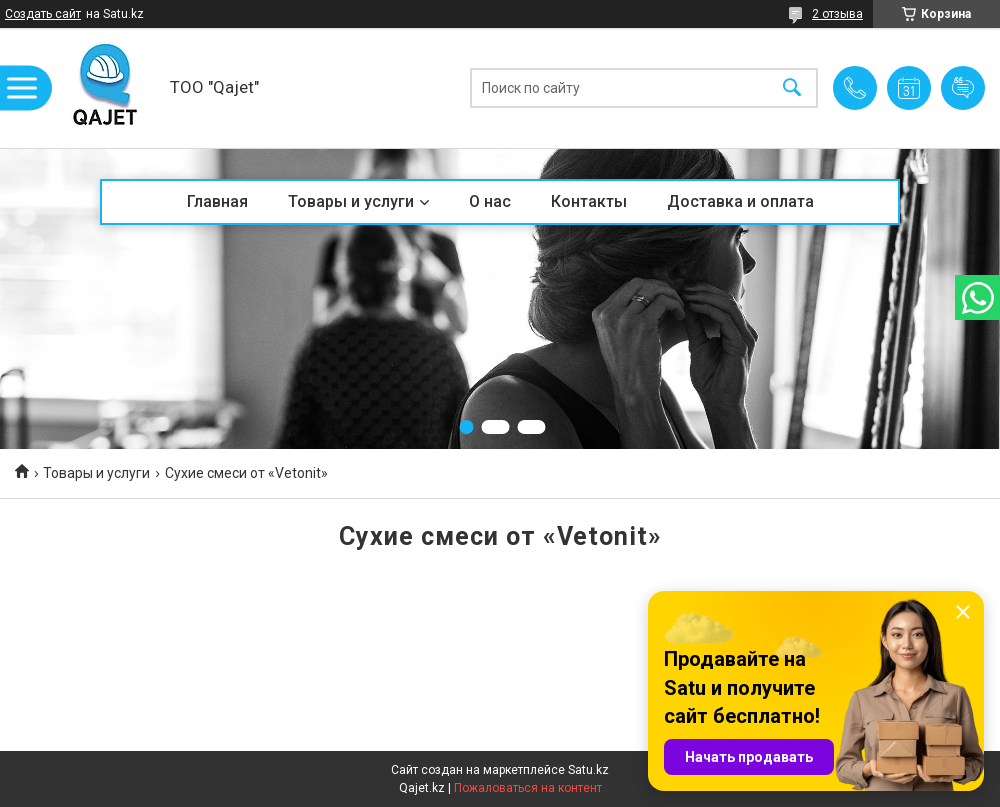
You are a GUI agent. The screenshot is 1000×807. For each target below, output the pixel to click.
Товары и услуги (351, 201)
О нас (490, 201)
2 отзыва (837, 14)
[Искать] (792, 88)
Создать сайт (43, 14)
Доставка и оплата (740, 201)
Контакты (589, 201)
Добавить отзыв (963, 88)
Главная (217, 201)
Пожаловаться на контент (528, 788)
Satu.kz (588, 770)
